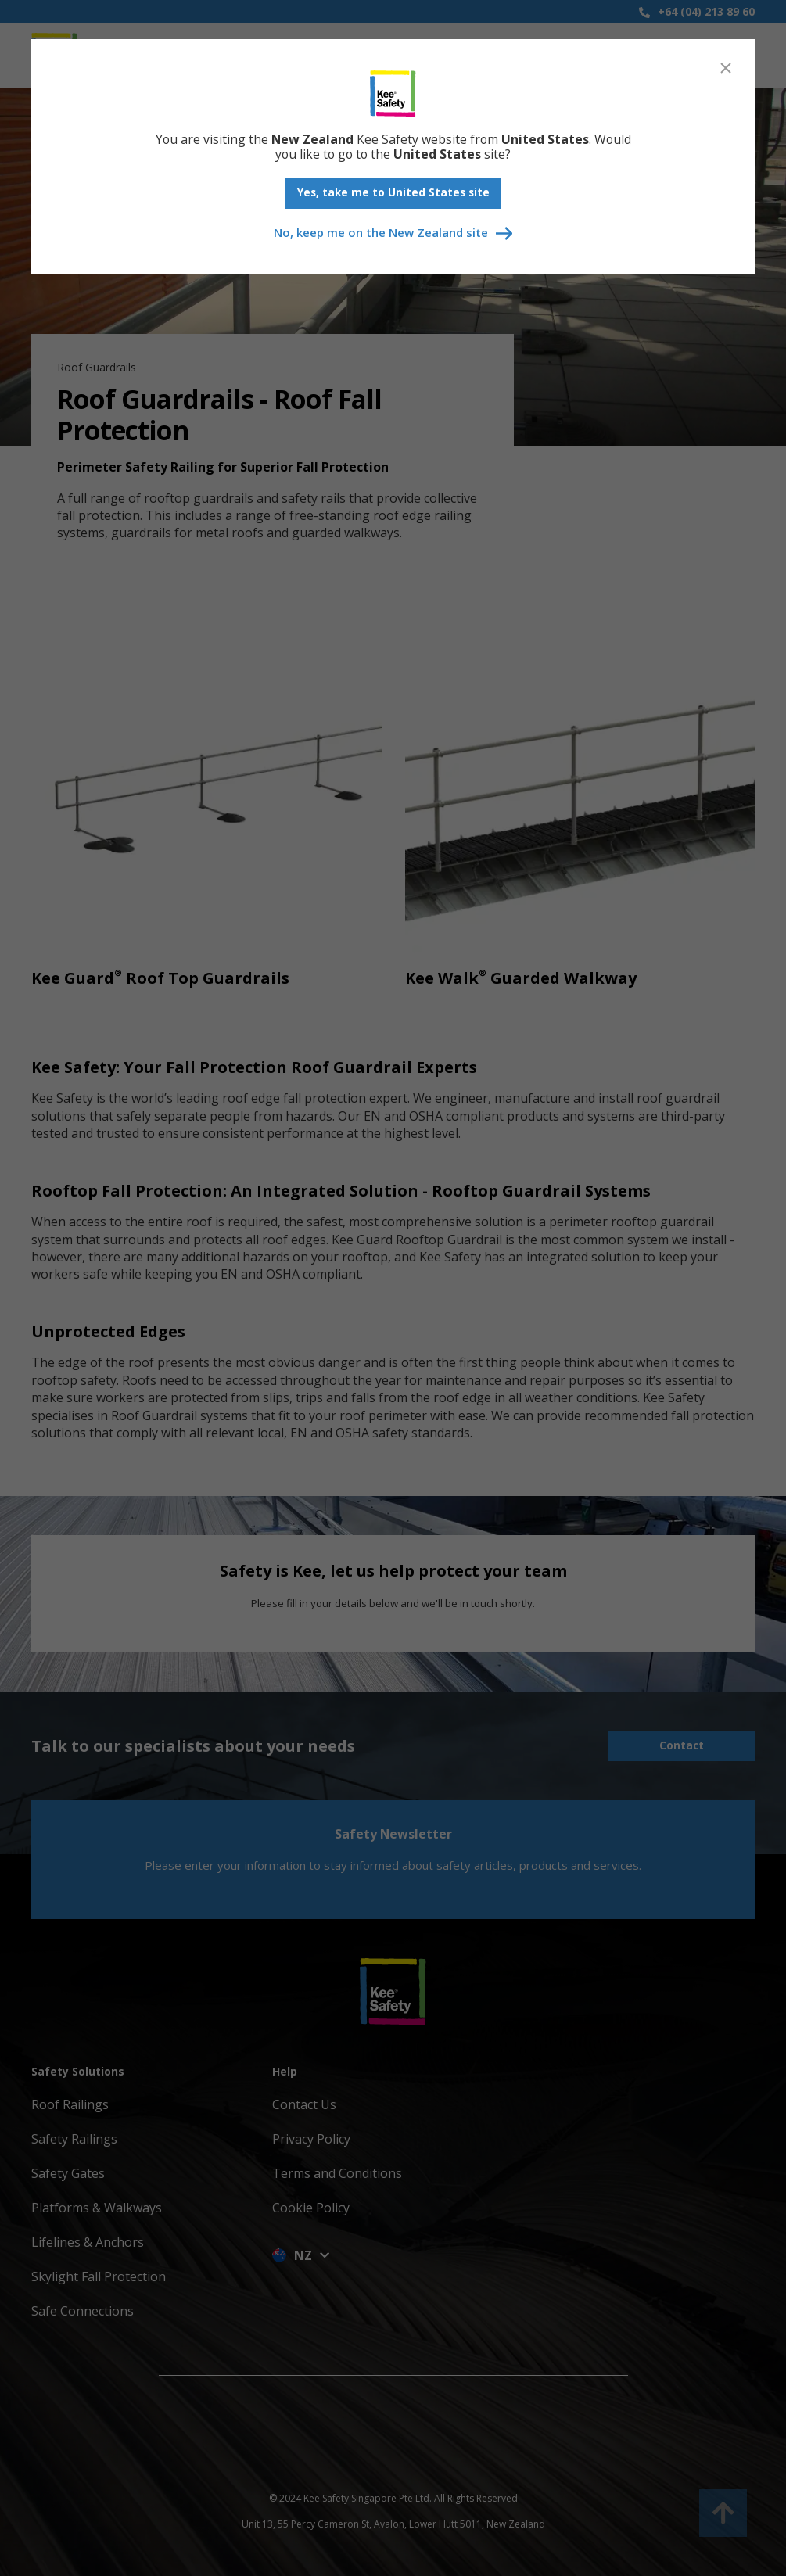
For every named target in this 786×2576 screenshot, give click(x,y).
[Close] (726, 68)
